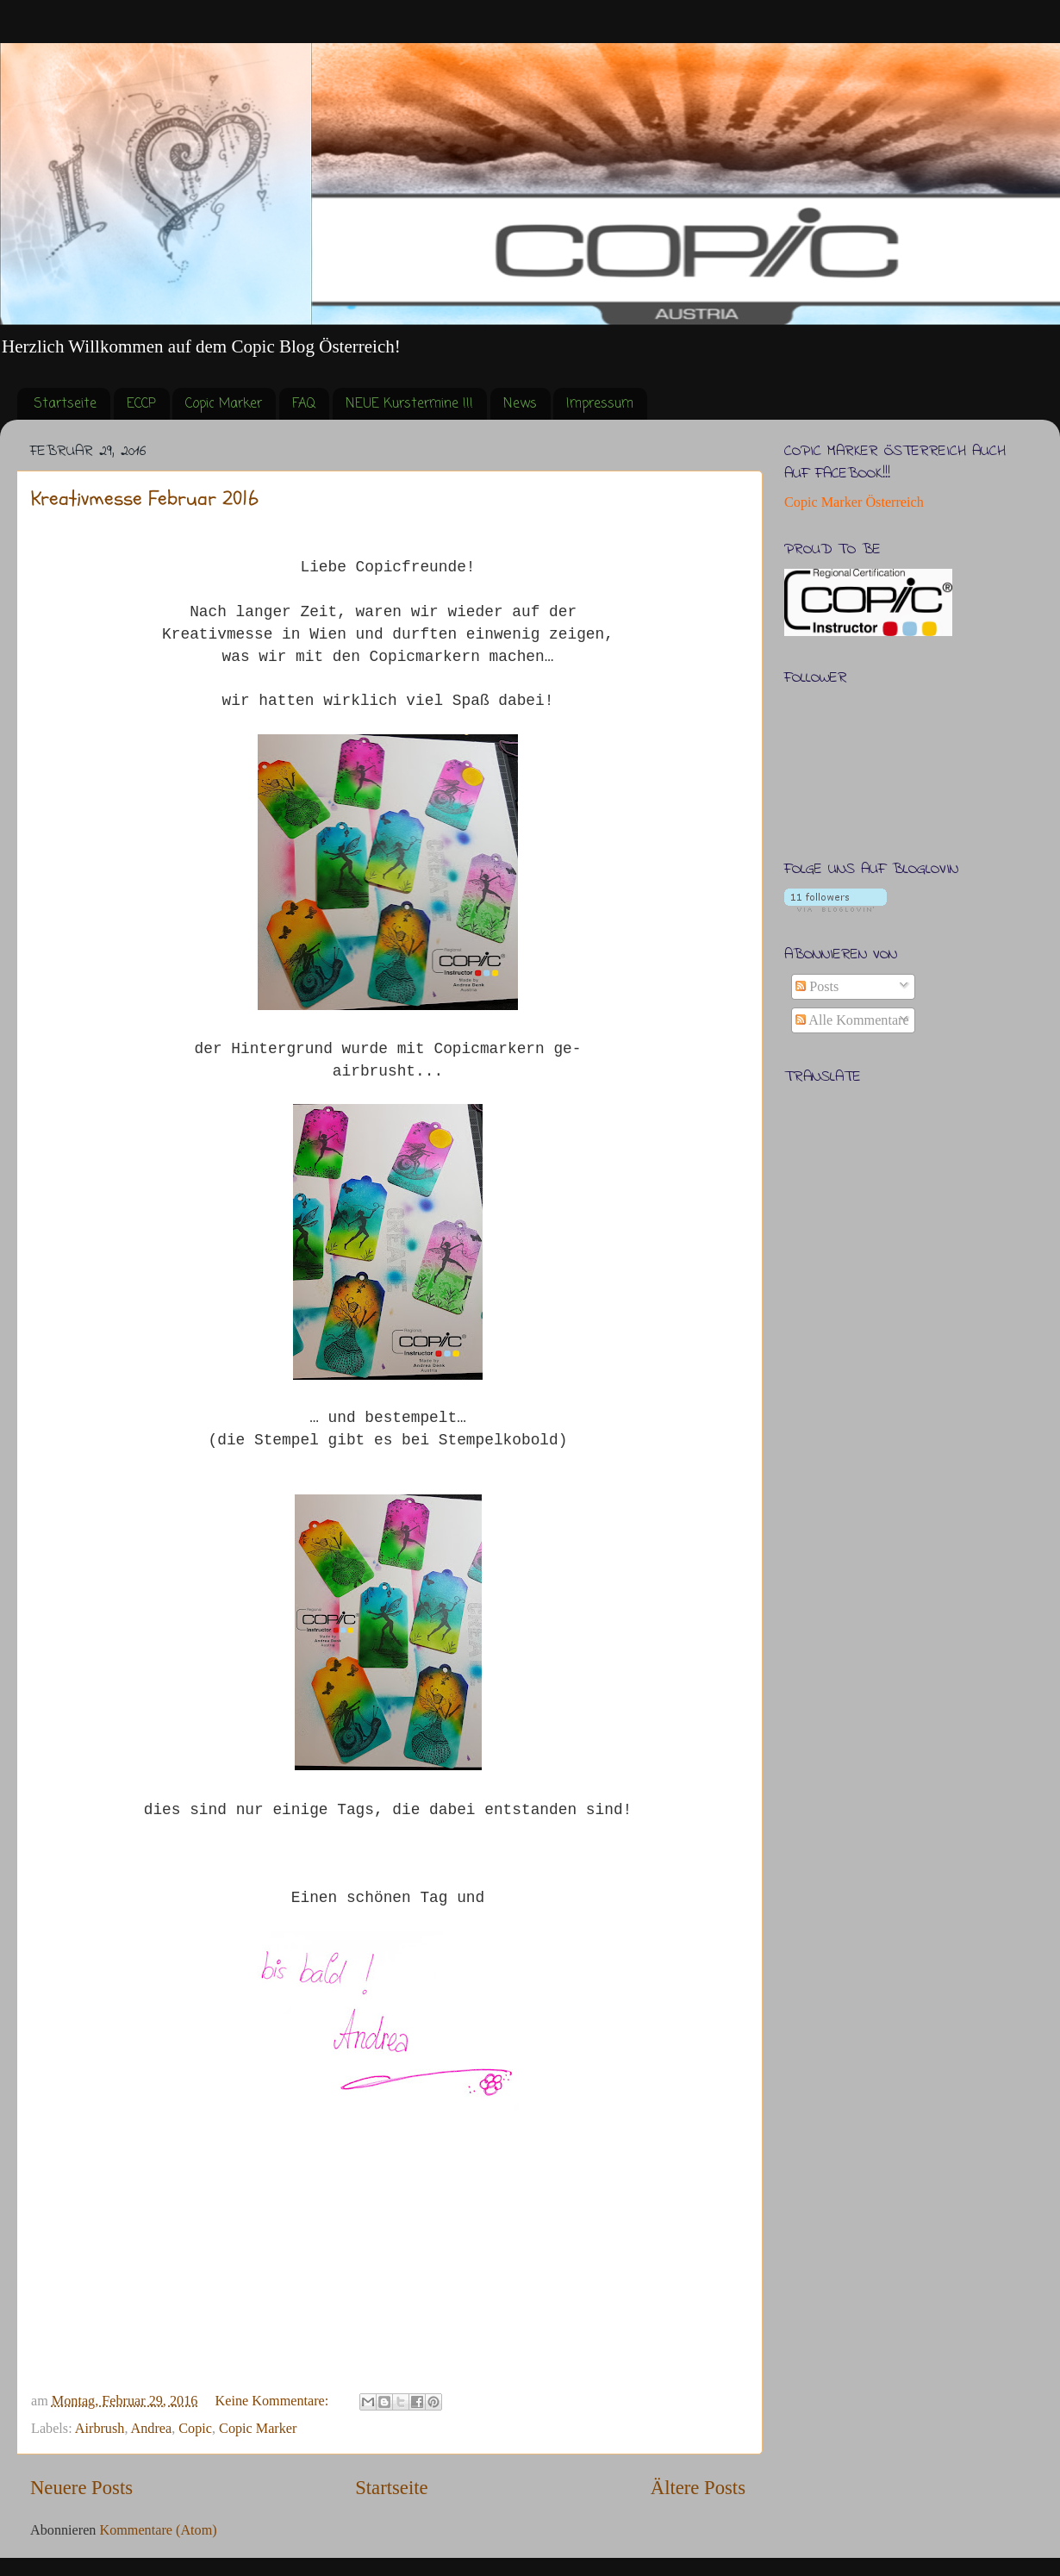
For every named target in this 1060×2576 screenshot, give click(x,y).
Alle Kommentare (852, 1020)
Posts (817, 987)
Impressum (599, 404)
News (520, 404)
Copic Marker (223, 404)
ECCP (141, 404)
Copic (195, 2428)
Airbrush (100, 2428)
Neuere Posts (81, 2487)
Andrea (151, 2428)
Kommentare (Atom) (157, 2530)
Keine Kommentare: (274, 2401)
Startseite (65, 404)
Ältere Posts (698, 2487)
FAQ (303, 404)
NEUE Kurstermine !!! (409, 404)
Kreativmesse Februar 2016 (145, 498)
